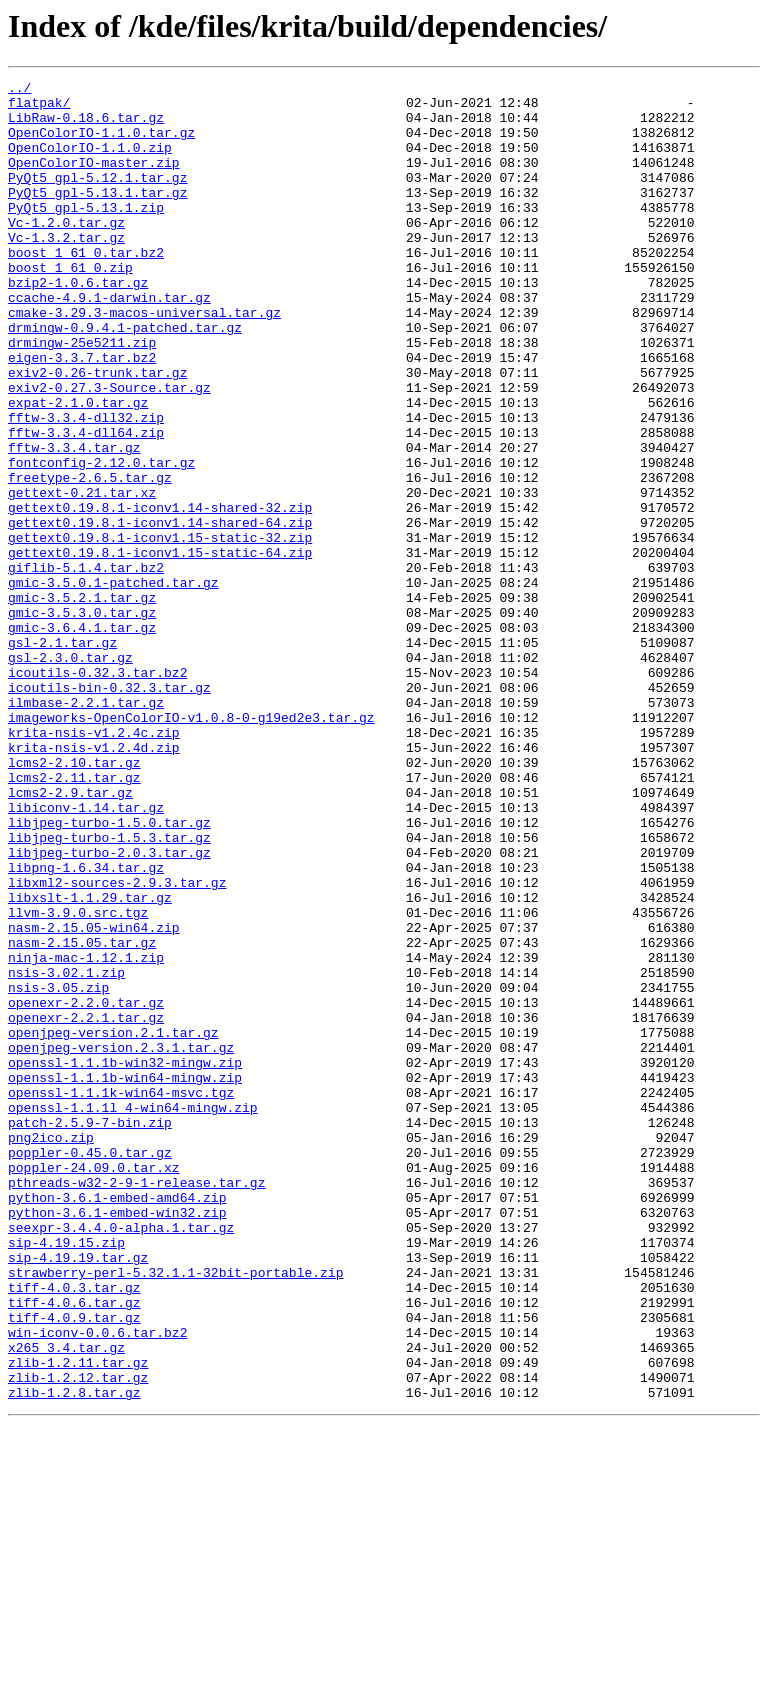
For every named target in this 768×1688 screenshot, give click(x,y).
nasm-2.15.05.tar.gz (82, 1116)
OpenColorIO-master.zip (94, 180)
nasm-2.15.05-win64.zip (94, 1098)
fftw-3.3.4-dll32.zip (86, 486)
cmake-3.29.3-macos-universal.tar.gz (144, 360)
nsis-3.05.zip (58, 1170)
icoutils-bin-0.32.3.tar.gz (109, 810)
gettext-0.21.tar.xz (82, 576)
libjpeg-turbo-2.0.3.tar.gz (109, 1008)
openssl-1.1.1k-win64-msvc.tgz (121, 1296)
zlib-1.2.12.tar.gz (78, 1638)
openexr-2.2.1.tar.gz (86, 1206)
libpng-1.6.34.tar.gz (86, 1026)
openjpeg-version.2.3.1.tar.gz (121, 1242)
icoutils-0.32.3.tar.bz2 (97, 792)
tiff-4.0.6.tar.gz (74, 1548)
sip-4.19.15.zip (66, 1476)
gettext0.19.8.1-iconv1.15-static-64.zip (160, 648)
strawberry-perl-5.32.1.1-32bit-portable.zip (175, 1512)
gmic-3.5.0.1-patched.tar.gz (113, 684)
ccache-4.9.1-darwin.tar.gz (109, 342)
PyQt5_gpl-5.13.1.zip (86, 234)
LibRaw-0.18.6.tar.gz (86, 126)
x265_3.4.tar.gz (66, 1602)
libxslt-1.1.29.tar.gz (90, 1062)
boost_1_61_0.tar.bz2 (86, 288)
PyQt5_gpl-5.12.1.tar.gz (97, 198)
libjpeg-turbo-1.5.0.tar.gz (109, 972)
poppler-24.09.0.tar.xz (94, 1386)
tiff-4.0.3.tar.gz (74, 1530)
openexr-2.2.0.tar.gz (86, 1188)
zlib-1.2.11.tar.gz (78, 1620)
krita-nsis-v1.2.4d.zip (94, 882)
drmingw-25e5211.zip (82, 396)
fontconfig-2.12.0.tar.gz (101, 540)
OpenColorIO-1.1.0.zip (90, 162)
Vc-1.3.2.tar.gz (66, 270)
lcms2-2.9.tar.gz (70, 936)
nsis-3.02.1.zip (66, 1152)
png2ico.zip (51, 1350)
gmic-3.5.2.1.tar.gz (82, 702)
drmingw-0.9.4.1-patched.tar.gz (125, 378)
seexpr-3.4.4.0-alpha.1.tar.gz (121, 1458)
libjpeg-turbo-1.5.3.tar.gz (109, 990)
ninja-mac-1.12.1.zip (86, 1134)
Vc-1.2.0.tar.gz (66, 252)
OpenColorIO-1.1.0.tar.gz (101, 144)
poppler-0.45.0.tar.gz (90, 1368)
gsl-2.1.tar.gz (62, 756)
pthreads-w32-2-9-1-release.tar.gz (136, 1404)
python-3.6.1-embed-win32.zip (117, 1440)
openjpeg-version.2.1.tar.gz (113, 1224)
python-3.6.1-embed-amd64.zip (117, 1422)
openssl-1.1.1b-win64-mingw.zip (125, 1278)
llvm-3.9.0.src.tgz (78, 1080)
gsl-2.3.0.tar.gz (70, 774)
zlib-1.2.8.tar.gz (74, 1656)
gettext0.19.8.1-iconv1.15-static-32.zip (160, 630)
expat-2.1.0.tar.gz (78, 468)
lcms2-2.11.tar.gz (74, 918)
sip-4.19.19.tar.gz (78, 1494)
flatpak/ (39, 108)
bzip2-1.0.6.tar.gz (78, 324)
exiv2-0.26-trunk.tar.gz (97, 432)
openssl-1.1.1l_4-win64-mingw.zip (133, 1314)
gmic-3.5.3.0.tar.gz (82, 720)
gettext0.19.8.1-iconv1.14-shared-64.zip (160, 612)
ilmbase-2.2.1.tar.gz (86, 828)
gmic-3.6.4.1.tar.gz (82, 738)
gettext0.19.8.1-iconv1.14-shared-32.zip (160, 594)
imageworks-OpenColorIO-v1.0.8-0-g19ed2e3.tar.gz (191, 846)
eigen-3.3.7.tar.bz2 (82, 414)
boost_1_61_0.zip (70, 306)
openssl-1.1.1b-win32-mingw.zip (125, 1260)
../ (19, 90)
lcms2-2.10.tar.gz (74, 900)
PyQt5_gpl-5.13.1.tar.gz (97, 216)
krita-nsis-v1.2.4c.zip (94, 864)
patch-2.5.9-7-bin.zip (90, 1332)
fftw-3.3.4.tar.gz (74, 522)
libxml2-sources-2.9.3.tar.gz (117, 1044)
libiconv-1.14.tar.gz (86, 954)
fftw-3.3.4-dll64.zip (86, 504)
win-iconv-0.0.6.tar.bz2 (97, 1584)
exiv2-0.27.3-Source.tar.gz (109, 450)
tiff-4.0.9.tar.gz (74, 1566)
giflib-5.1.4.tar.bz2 (86, 666)
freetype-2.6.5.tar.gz (90, 558)
